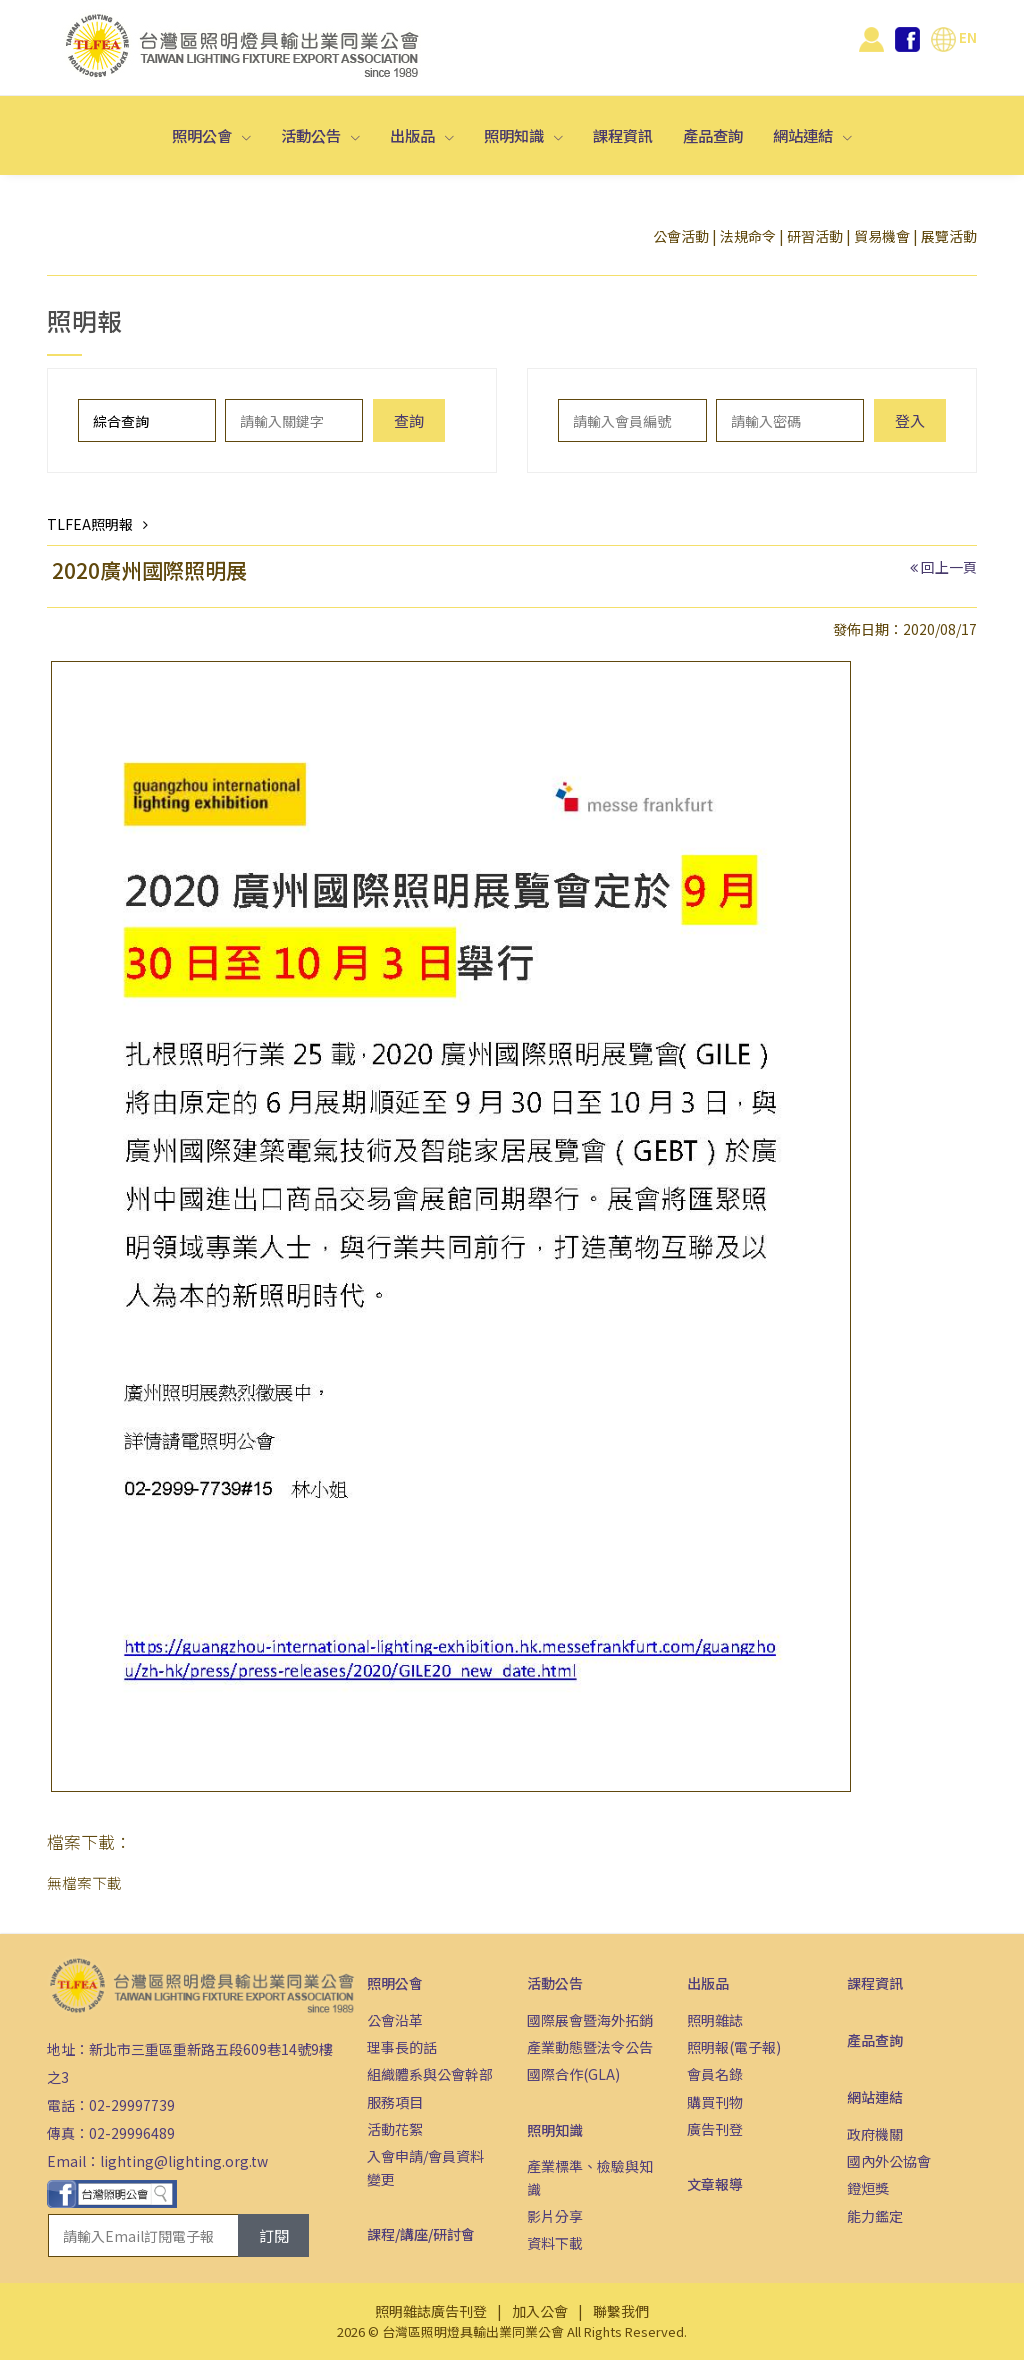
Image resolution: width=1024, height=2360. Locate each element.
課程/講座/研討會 (421, 2234)
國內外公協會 (889, 2161)
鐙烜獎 (868, 2188)
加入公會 (540, 2311)
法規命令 (748, 236)
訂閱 (274, 2235)
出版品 (414, 135)
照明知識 (515, 135)
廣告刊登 (715, 2129)
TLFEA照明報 (90, 524)
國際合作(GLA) (573, 2074)
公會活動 (681, 236)
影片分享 (555, 2216)
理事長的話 (402, 2047)
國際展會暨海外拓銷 (590, 2020)
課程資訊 (623, 135)
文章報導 (715, 2184)
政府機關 (875, 2134)
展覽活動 (949, 236)
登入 (910, 420)
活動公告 (312, 135)
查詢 (409, 420)
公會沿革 (395, 2020)
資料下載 (555, 2243)
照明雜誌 (715, 2020)
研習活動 (815, 236)
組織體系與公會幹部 (430, 2074)
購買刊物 (715, 2102)
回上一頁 (949, 567)
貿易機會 (882, 236)
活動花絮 (395, 2129)
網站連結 (804, 135)
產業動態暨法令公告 (590, 2047)
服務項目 (395, 2102)
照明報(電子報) (734, 2047)
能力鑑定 (875, 2216)
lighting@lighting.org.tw (184, 2161)
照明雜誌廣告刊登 (431, 2311)
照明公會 (203, 135)
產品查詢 (713, 135)
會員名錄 (715, 2074)
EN (954, 37)
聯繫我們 (621, 2311)
